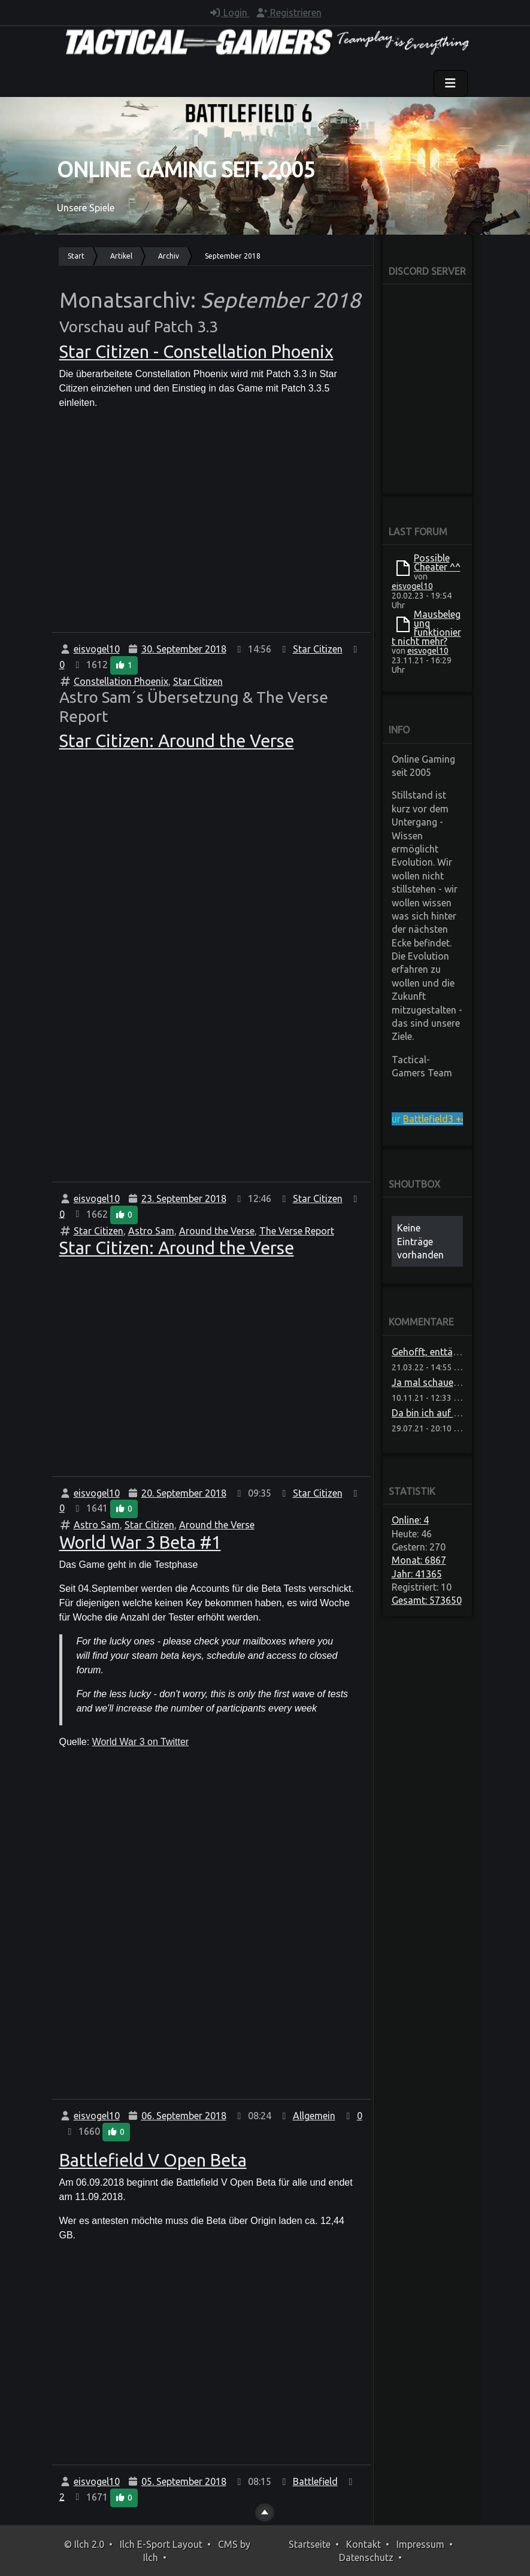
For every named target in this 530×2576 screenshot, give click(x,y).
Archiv (168, 256)
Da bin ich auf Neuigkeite (445, 1412)
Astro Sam (151, 1230)
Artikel (121, 256)
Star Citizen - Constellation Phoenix (196, 352)
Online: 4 (410, 1520)
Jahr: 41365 (417, 1573)
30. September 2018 (183, 649)
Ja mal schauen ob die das (449, 1382)
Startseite (310, 2544)
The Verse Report (296, 1230)
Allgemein (314, 2115)
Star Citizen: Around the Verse (176, 741)
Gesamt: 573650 (427, 1600)
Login (229, 12)
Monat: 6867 (419, 1560)
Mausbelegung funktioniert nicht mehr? (426, 628)
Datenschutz (366, 2557)
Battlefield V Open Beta (153, 2160)
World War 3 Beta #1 (140, 1542)
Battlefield (315, 2481)
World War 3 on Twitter (140, 1742)
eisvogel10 (97, 649)
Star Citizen (318, 649)
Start (76, 256)
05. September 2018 (183, 2481)
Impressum (420, 2544)
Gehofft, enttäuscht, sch (444, 1351)
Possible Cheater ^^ (437, 562)
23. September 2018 (183, 1198)
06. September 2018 (183, 2115)
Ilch (150, 2557)
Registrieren (289, 12)
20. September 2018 (183, 1493)
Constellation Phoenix (121, 681)
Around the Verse (217, 1230)
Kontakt (363, 2544)
